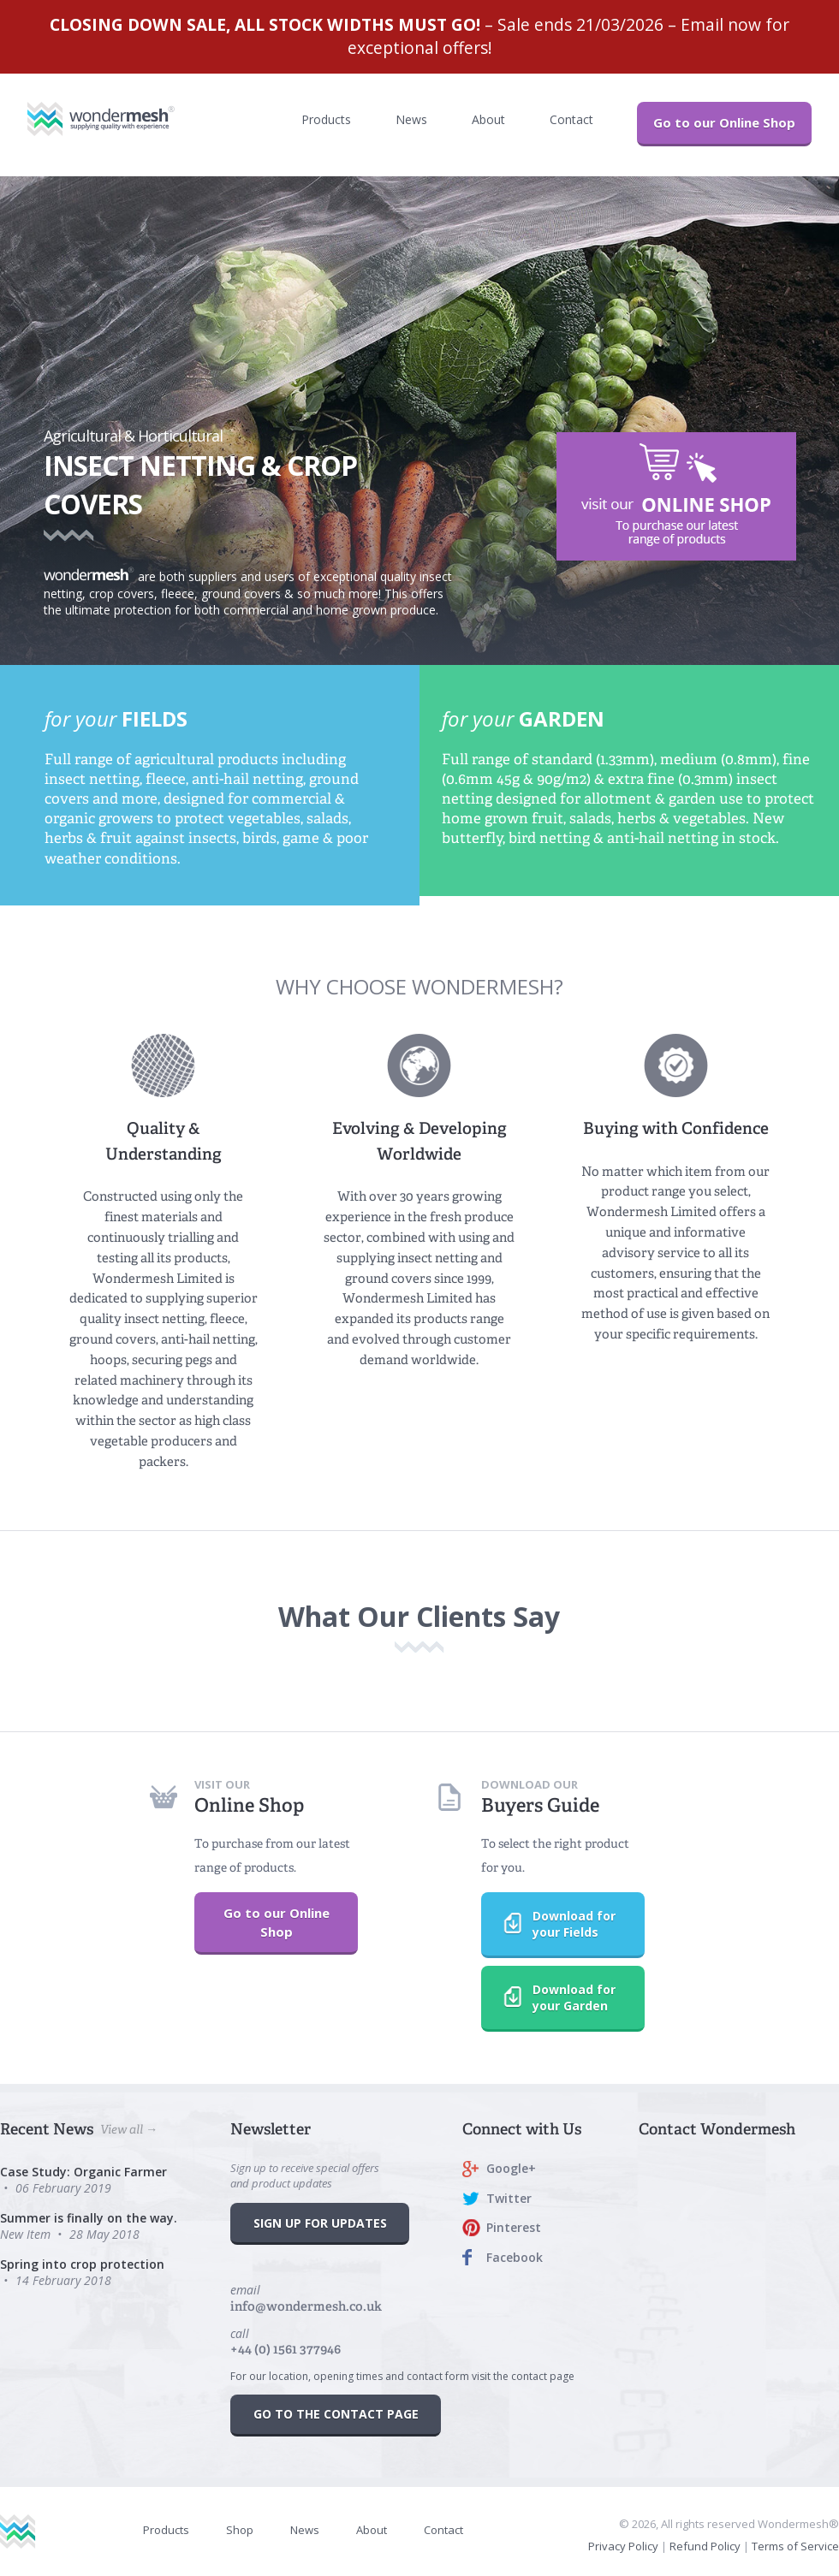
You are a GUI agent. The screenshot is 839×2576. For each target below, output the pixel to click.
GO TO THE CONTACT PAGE (336, 2414)
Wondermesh (118, 119)
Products (326, 119)
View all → (129, 2129)
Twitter (509, 2198)
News (411, 119)
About (488, 119)
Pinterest (513, 2227)
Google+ (511, 2168)
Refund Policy (705, 2546)
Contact (571, 119)
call (285, 2341)
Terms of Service (795, 2546)
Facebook (514, 2257)
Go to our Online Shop (724, 122)
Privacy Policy (623, 2546)
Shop (239, 2529)
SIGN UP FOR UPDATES (320, 2223)
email (306, 2297)
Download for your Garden (548, 1997)
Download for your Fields (548, 1924)
